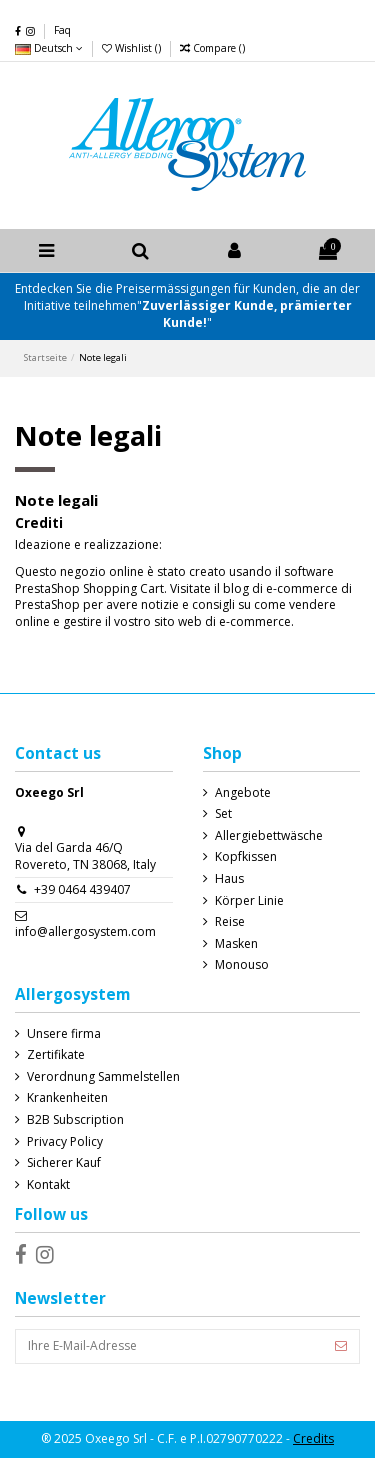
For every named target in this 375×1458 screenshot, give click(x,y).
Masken (236, 944)
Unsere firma (64, 1034)
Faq (62, 30)
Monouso (242, 965)
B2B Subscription (75, 1120)
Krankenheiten (67, 1098)
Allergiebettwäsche (269, 836)
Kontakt (48, 1185)
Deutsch (49, 48)
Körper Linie (249, 901)
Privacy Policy (65, 1142)
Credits (313, 1438)
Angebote (243, 793)
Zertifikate (56, 1055)
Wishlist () (133, 48)
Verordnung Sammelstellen (103, 1077)
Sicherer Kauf (64, 1163)
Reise (230, 922)
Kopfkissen (246, 857)
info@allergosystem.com (85, 931)
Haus (229, 879)
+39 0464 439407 (82, 889)
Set (223, 814)
